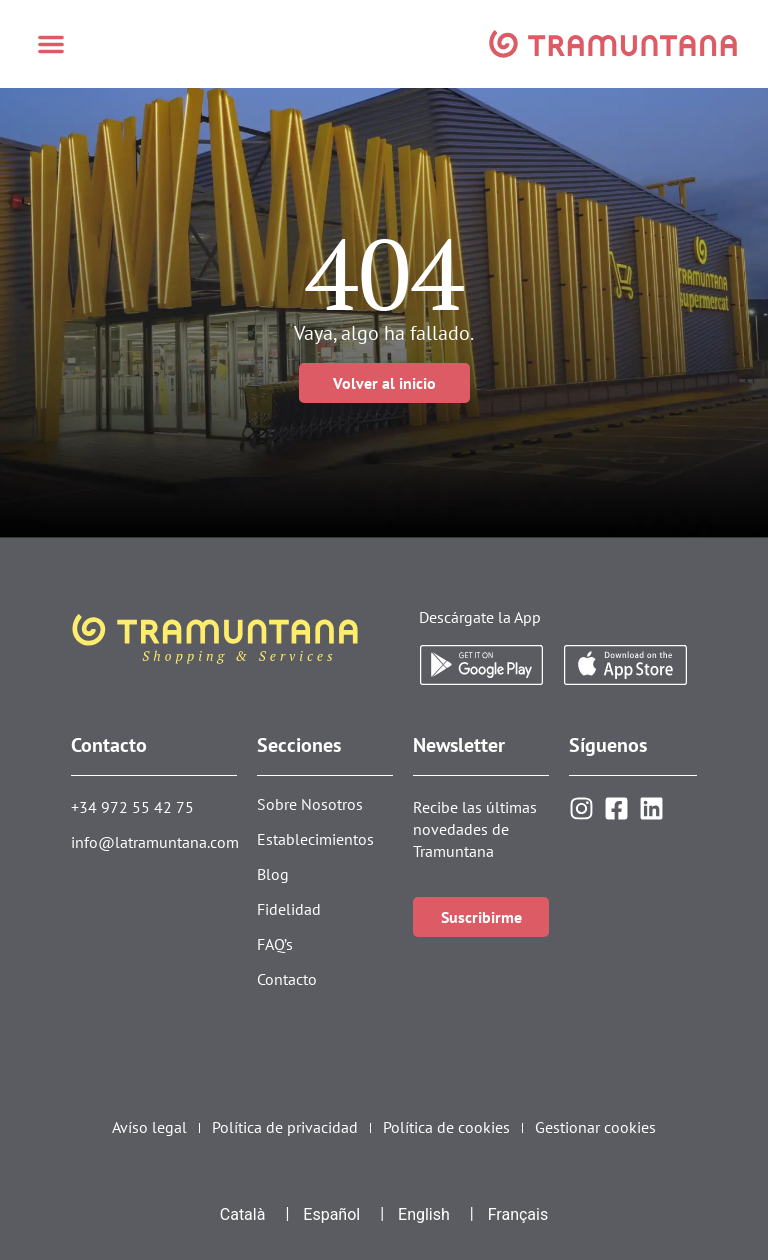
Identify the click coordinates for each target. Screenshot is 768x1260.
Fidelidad (289, 909)
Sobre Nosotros (310, 804)
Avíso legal (149, 1128)
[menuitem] (243, 1215)
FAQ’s (275, 944)
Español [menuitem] (331, 1214)
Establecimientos (315, 839)
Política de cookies (446, 1128)
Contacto (287, 979)
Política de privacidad (285, 1128)
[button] (51, 44)
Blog (273, 874)
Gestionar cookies (595, 1128)
